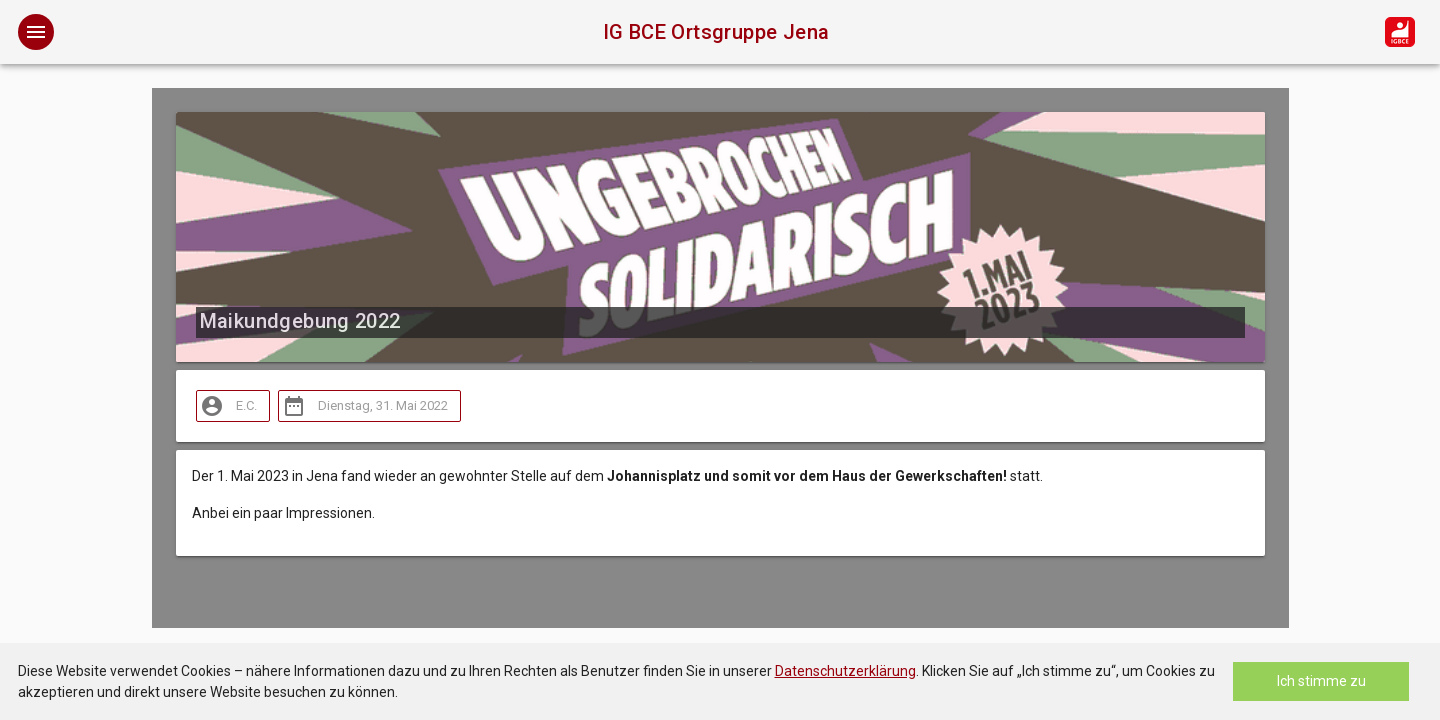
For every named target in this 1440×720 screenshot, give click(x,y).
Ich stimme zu (1321, 681)
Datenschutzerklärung (845, 671)
